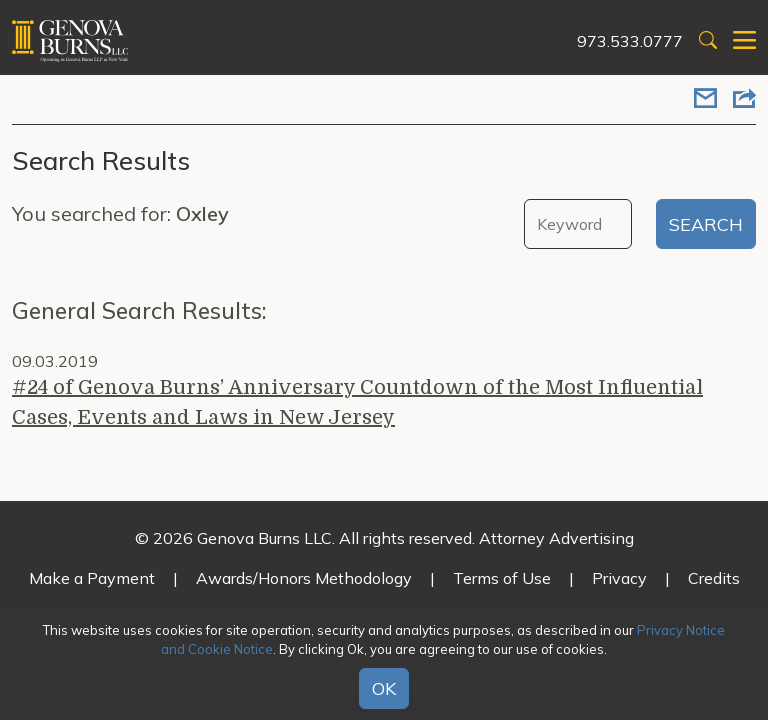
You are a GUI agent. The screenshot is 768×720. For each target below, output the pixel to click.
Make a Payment (92, 578)
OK (384, 688)
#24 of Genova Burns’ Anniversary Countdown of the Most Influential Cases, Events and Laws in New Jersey (357, 402)
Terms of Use (502, 578)
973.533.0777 (630, 41)
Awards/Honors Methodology (304, 578)
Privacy (619, 578)
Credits (714, 578)
